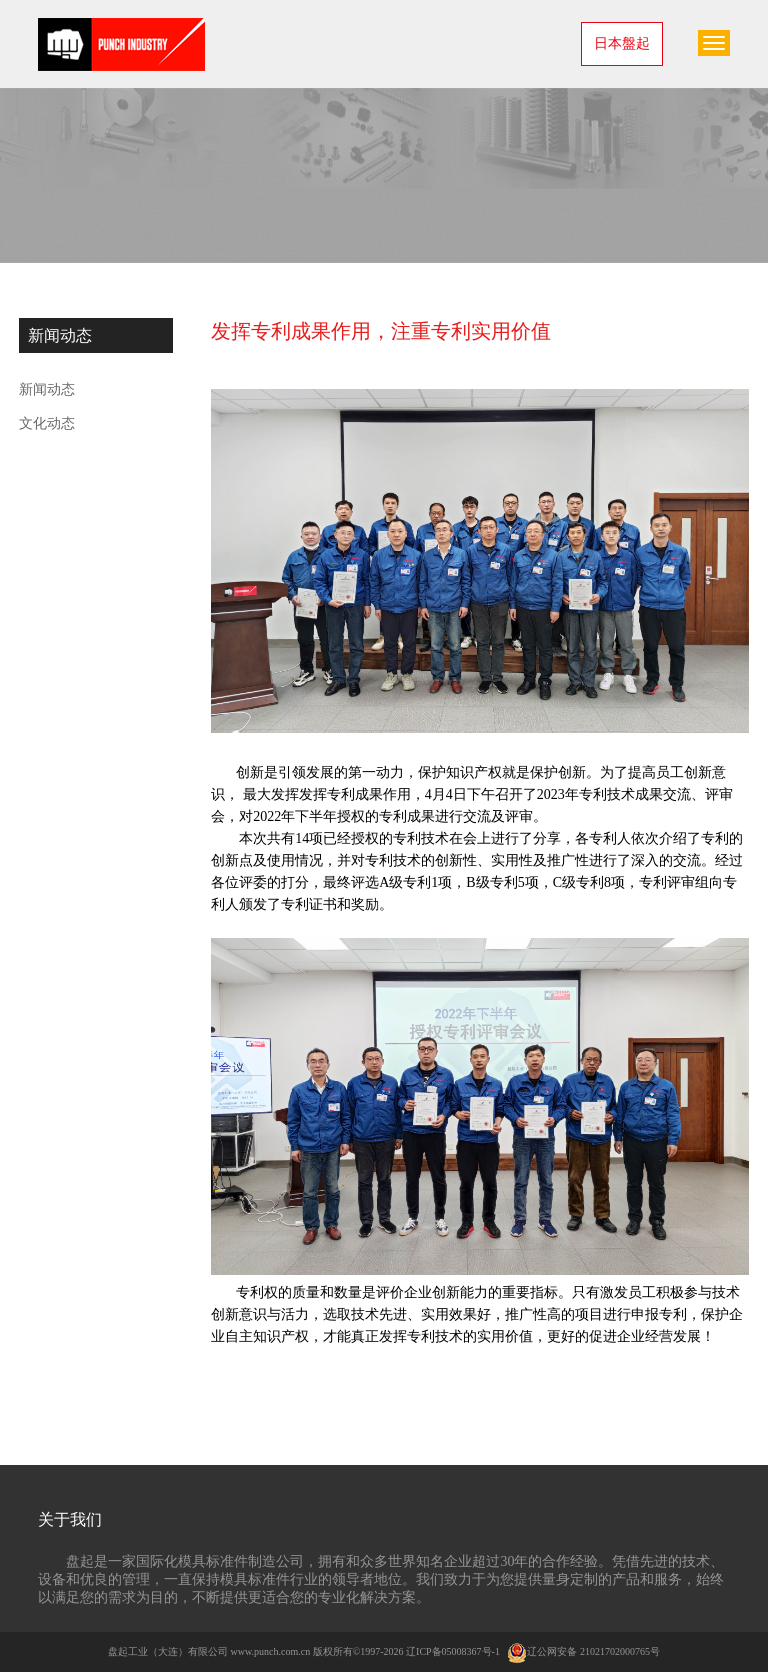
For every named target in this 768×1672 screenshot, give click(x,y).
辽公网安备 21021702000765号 (583, 1651)
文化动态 (47, 423)
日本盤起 (622, 43)
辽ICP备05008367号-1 (453, 1651)
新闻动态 (47, 389)
